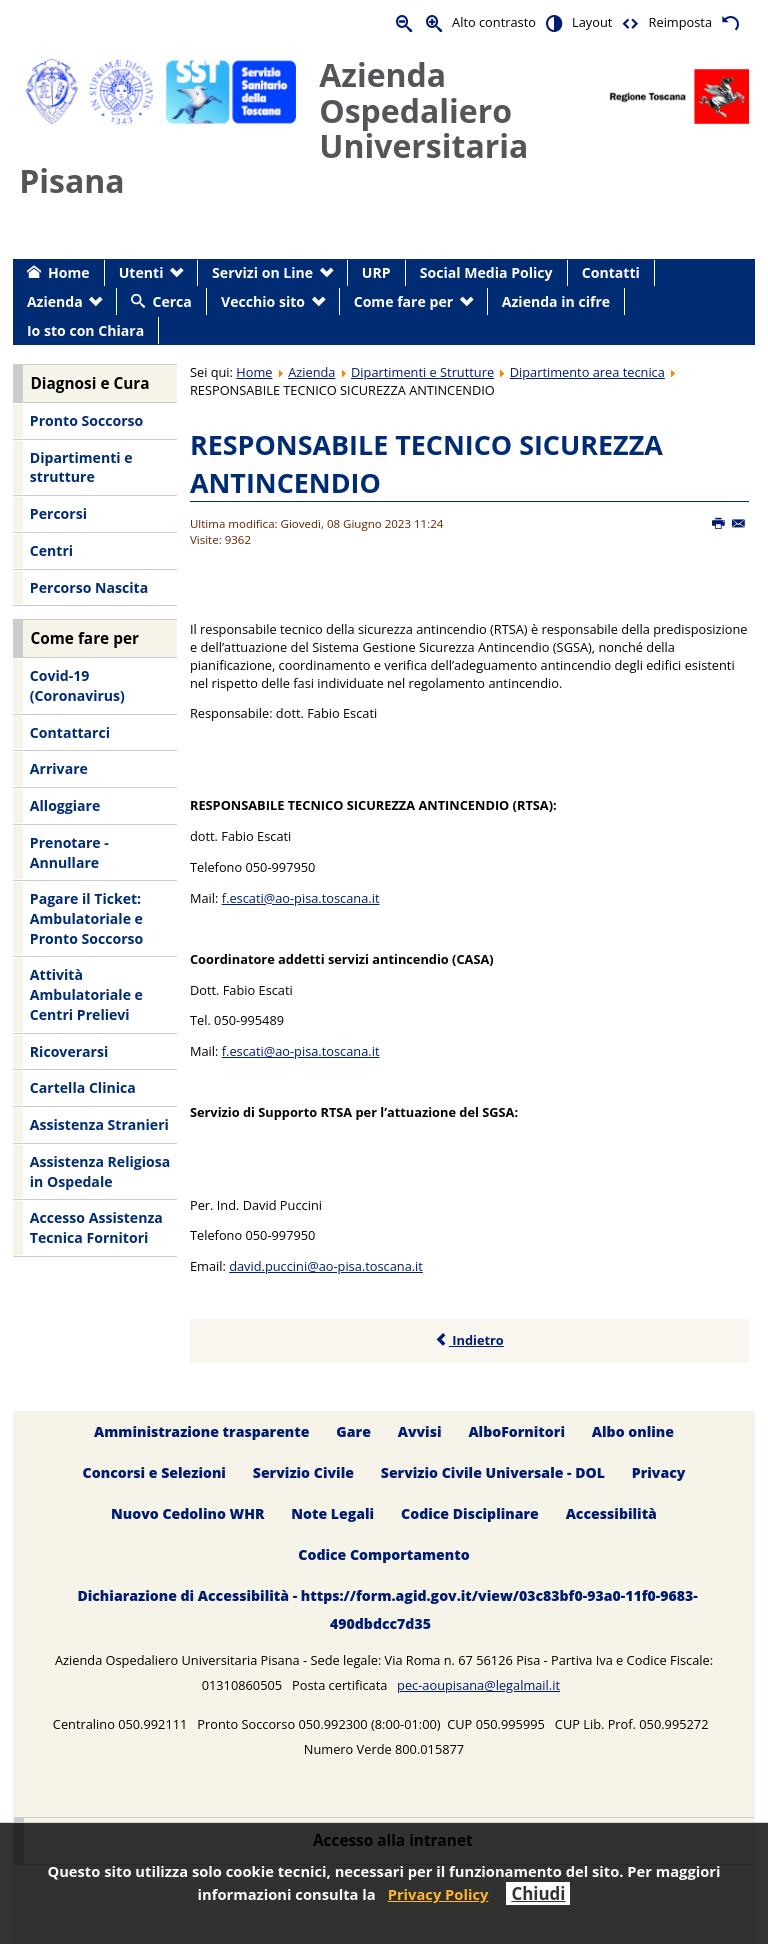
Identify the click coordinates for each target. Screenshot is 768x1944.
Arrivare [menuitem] (59, 768)
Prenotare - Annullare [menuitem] (69, 852)
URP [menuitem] (376, 272)
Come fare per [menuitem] (403, 301)
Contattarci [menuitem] (70, 732)
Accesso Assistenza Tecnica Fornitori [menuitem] (96, 1227)
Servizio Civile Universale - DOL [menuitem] (493, 1472)
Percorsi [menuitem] (58, 513)
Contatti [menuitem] (611, 272)
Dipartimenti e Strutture (422, 372)
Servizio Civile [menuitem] (303, 1472)
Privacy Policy (438, 1894)
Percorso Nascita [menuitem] (89, 587)
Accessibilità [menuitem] (611, 1513)
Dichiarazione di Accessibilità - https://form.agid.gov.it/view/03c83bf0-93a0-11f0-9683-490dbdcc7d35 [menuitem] (387, 1609)
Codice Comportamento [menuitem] (383, 1554)
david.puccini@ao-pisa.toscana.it (326, 1266)
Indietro (469, 1340)
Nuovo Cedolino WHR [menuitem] (187, 1513)
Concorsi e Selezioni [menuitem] (154, 1472)
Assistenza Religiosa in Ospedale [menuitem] (100, 1171)
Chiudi (538, 1893)
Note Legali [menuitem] (332, 1513)
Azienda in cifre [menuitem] (556, 301)
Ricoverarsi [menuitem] (69, 1051)
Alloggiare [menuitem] (65, 805)
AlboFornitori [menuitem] (516, 1431)
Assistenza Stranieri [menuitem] (99, 1124)
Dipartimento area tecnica (587, 372)
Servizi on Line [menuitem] (262, 272)
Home (254, 372)
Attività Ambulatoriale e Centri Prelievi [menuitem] (86, 994)
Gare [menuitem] (353, 1431)
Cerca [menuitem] (171, 301)
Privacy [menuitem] (659, 1472)
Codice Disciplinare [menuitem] (470, 1513)
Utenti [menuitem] (141, 272)
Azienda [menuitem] (55, 301)
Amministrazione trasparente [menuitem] (201, 1431)
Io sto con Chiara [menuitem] (85, 330)
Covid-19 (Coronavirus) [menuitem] (77, 685)
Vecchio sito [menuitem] (263, 301)
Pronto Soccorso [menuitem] (86, 420)
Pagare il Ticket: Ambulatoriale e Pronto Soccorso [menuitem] (86, 918)
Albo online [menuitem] (633, 1431)
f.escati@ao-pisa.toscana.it (301, 898)
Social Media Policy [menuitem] (486, 272)
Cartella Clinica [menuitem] (83, 1087)
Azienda (311, 372)
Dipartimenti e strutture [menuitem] (81, 467)
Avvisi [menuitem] (420, 1431)
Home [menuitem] (69, 272)
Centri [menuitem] (51, 550)
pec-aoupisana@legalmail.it (478, 1685)
